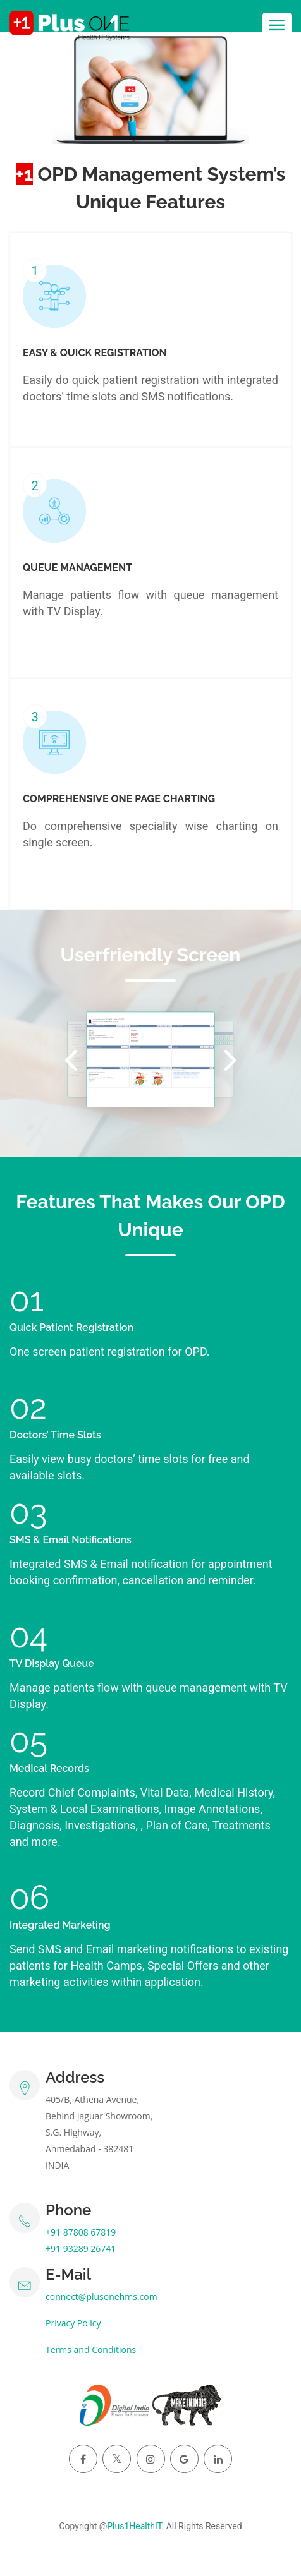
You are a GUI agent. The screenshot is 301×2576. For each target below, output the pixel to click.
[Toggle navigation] (277, 26)
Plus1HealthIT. (135, 2526)
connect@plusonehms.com (101, 2296)
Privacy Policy (73, 2323)
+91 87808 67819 (81, 2232)
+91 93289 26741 (81, 2248)
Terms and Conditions (91, 2350)
